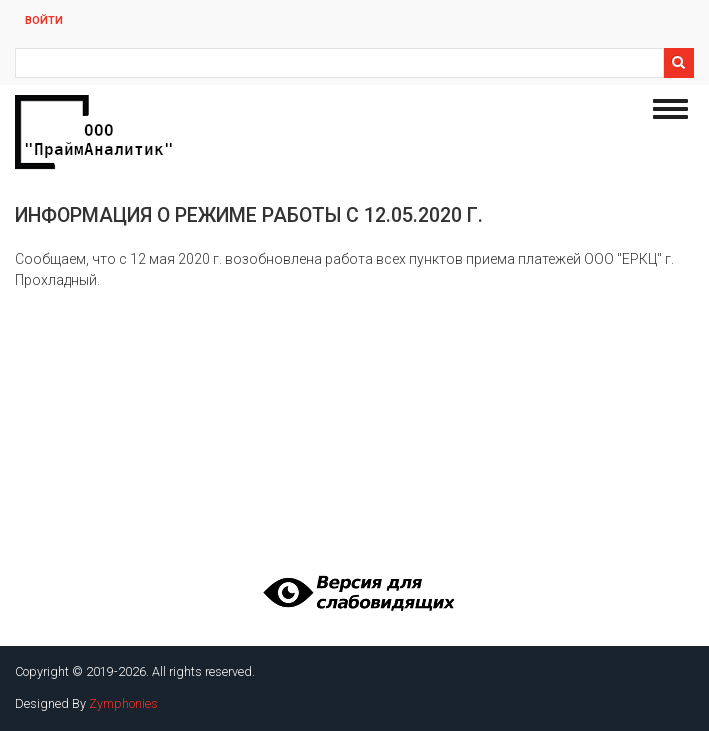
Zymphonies (123, 703)
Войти (44, 20)
